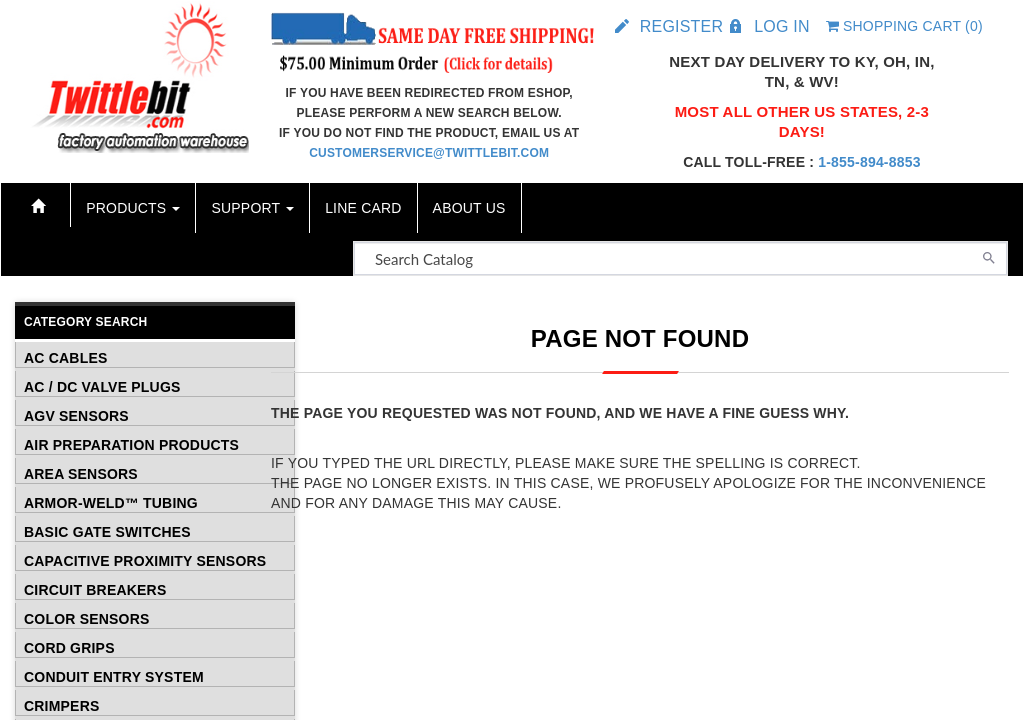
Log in (781, 26)
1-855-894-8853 (869, 162)
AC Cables (65, 357)
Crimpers (62, 705)
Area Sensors (81, 473)
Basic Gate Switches (107, 531)
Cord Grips (69, 647)
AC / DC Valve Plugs (102, 386)
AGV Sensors (76, 415)
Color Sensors (87, 618)
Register (681, 26)
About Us (469, 208)
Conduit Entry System (114, 676)
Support (252, 208)
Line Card (363, 208)
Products (133, 208)
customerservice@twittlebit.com (429, 153)
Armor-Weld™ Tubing (111, 502)
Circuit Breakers (95, 589)
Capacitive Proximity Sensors (145, 560)
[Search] (989, 256)
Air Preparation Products (131, 444)
